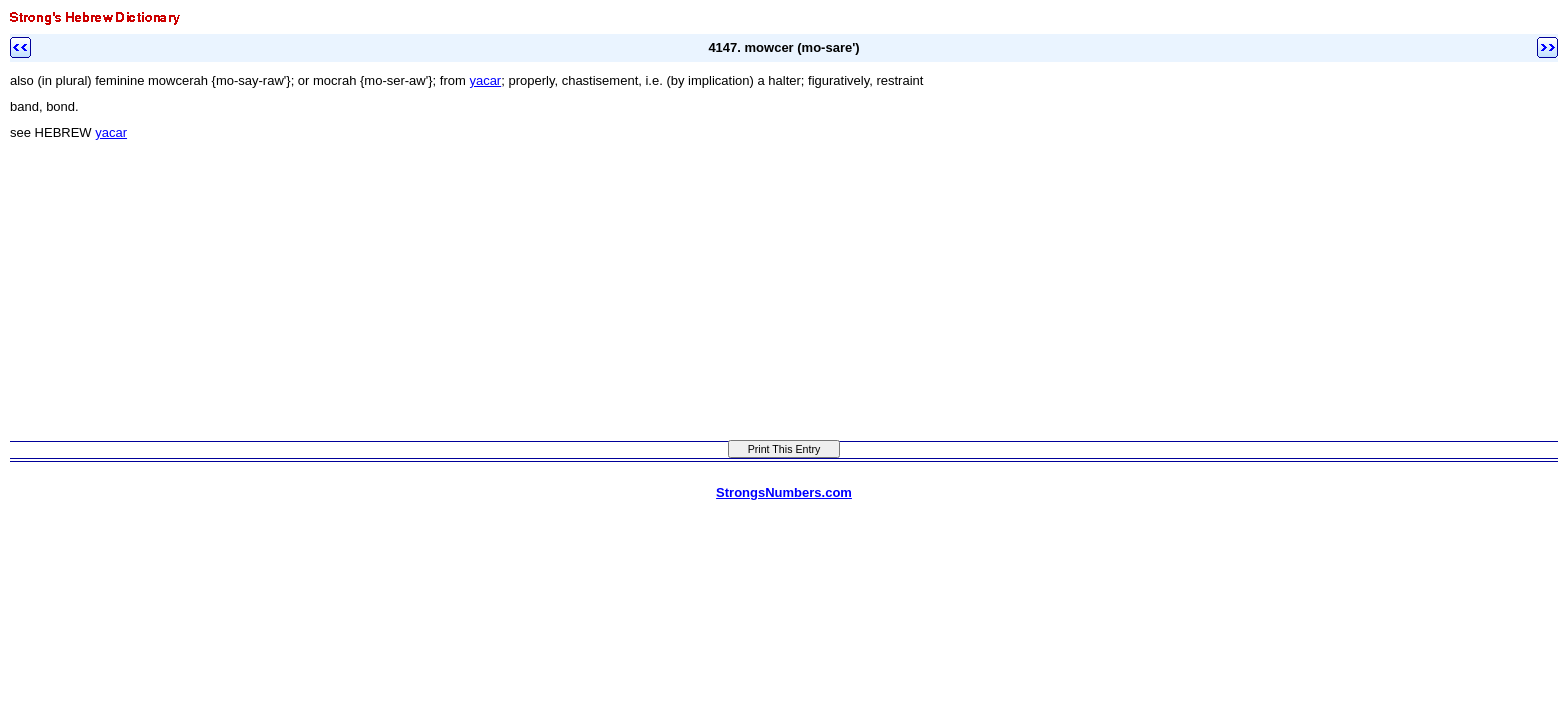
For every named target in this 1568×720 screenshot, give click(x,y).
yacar (485, 80)
